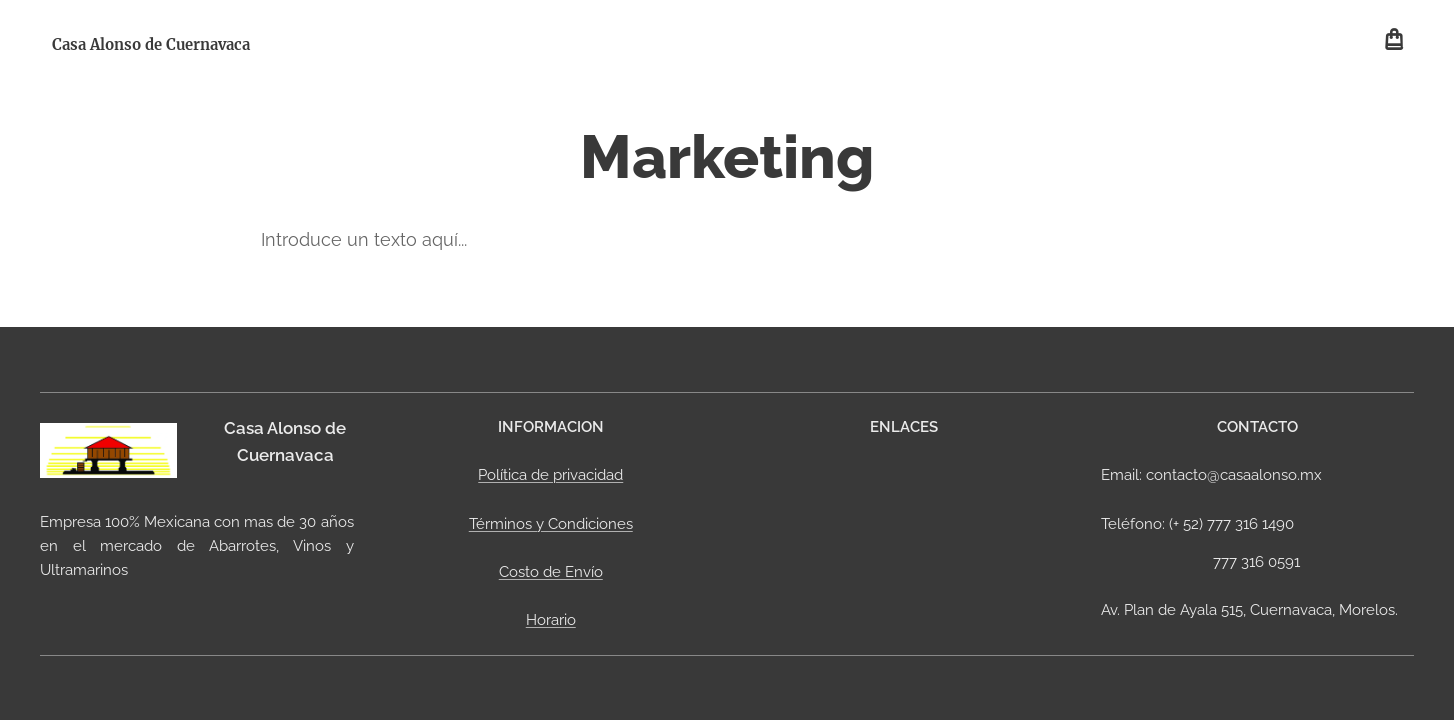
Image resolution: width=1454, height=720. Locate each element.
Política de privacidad (550, 475)
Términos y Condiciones (550, 523)
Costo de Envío (550, 572)
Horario (550, 620)
